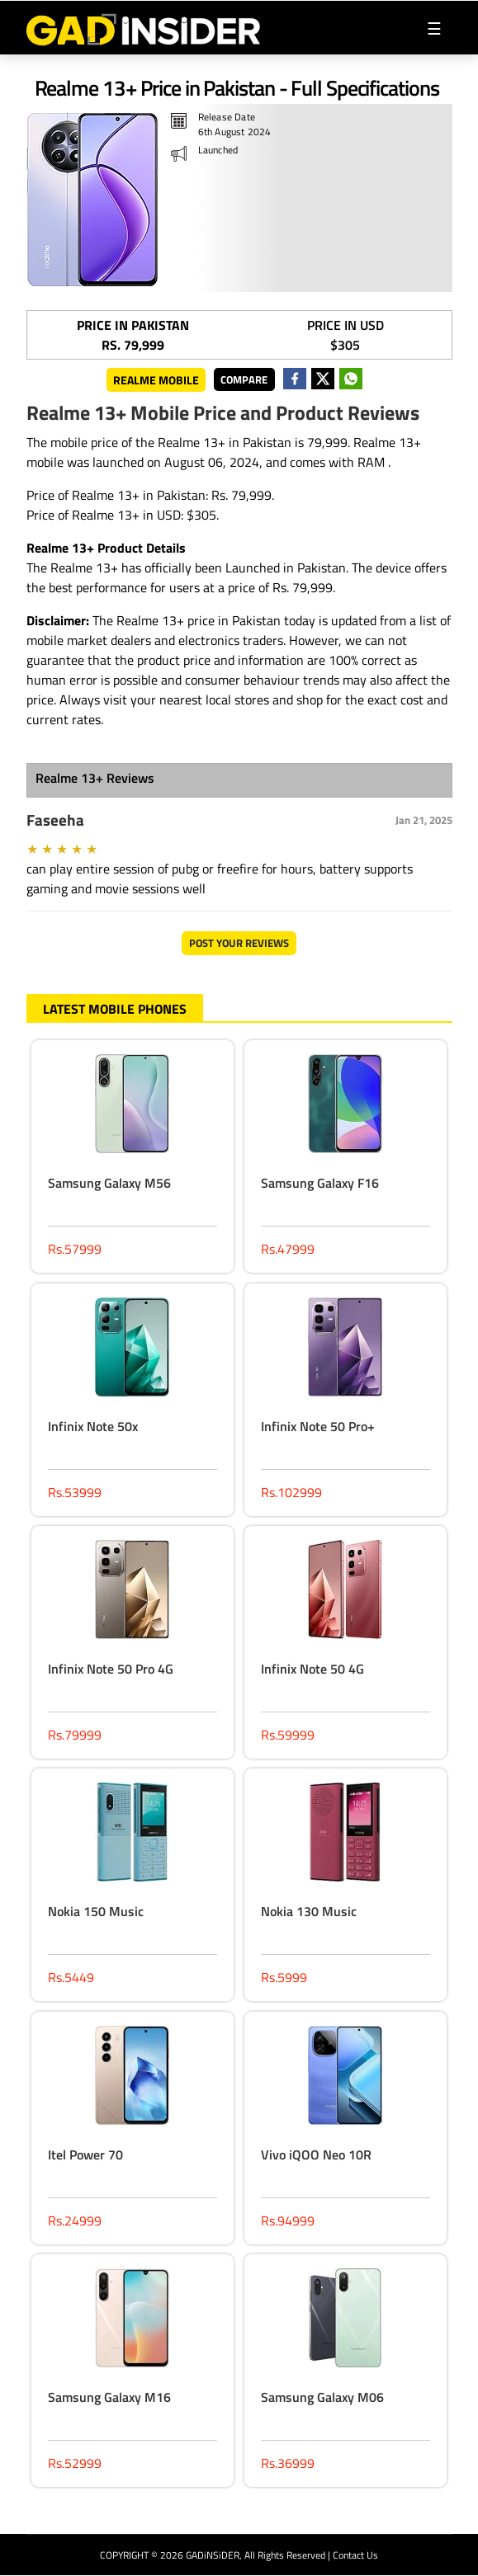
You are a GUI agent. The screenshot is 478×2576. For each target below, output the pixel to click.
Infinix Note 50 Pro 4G (110, 1669)
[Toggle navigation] (434, 28)
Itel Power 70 (85, 2154)
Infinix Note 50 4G (312, 1669)
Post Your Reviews (239, 943)
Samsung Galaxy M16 (109, 2397)
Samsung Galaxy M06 (322, 2397)
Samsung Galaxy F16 (320, 1183)
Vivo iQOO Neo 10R (316, 2154)
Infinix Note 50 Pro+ (318, 1426)
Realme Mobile (156, 380)
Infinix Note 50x (93, 1426)
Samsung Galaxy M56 (109, 1183)
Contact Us (355, 2555)
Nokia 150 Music (96, 1911)
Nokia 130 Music (309, 1911)
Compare (243, 379)
